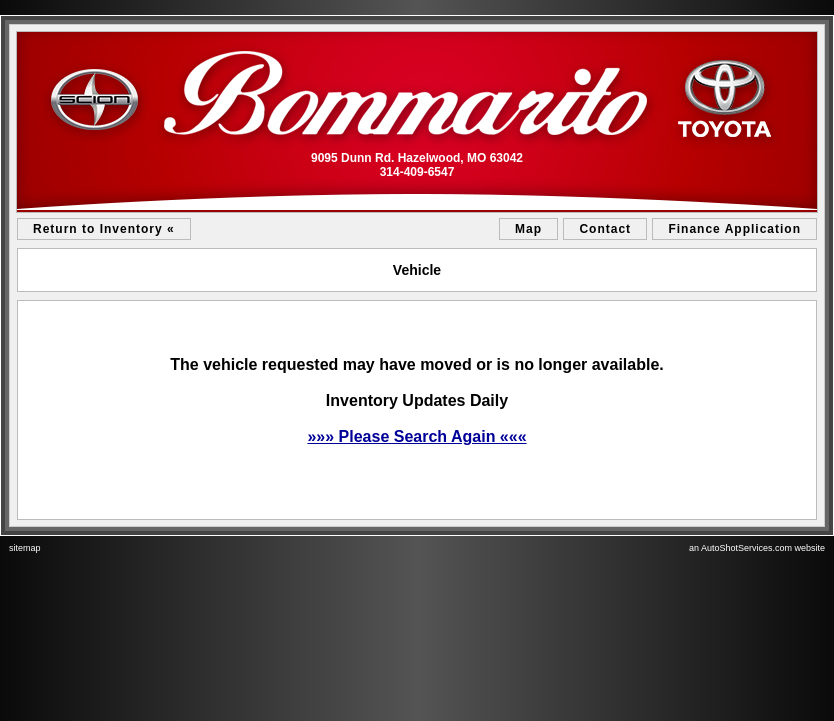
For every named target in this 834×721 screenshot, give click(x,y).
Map (528, 229)
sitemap (25, 548)
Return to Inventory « (104, 229)
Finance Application (734, 229)
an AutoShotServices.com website (757, 548)
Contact (605, 229)
